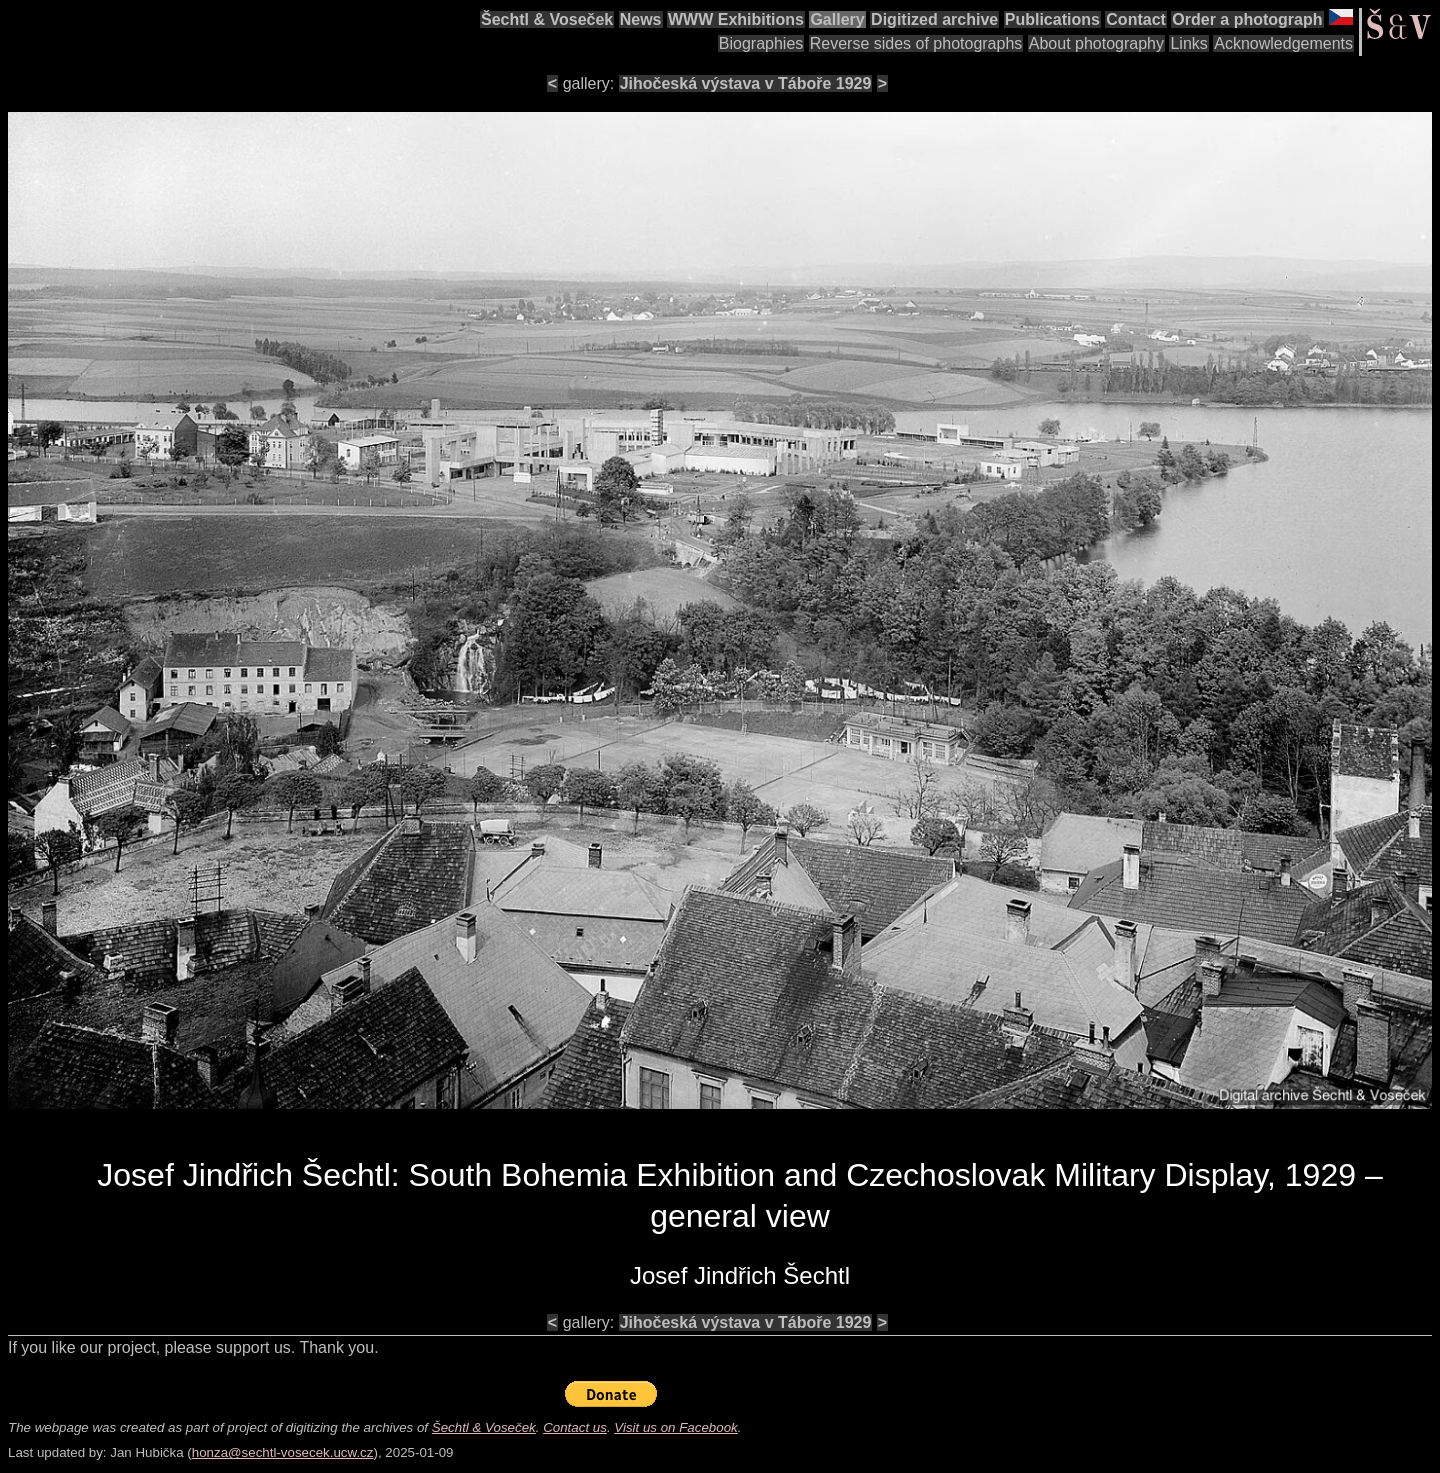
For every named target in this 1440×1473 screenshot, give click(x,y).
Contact (1136, 19)
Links (1188, 43)
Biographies (761, 43)
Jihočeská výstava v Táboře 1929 (746, 83)
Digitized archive (934, 19)
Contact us (575, 1427)
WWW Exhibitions (736, 19)
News (641, 19)
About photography (1096, 43)
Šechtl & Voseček (547, 19)
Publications (1052, 19)
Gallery (837, 19)
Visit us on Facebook (675, 1427)
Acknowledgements (1283, 43)
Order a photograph (1247, 19)
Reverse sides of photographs (916, 43)
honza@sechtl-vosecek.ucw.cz (283, 1452)
